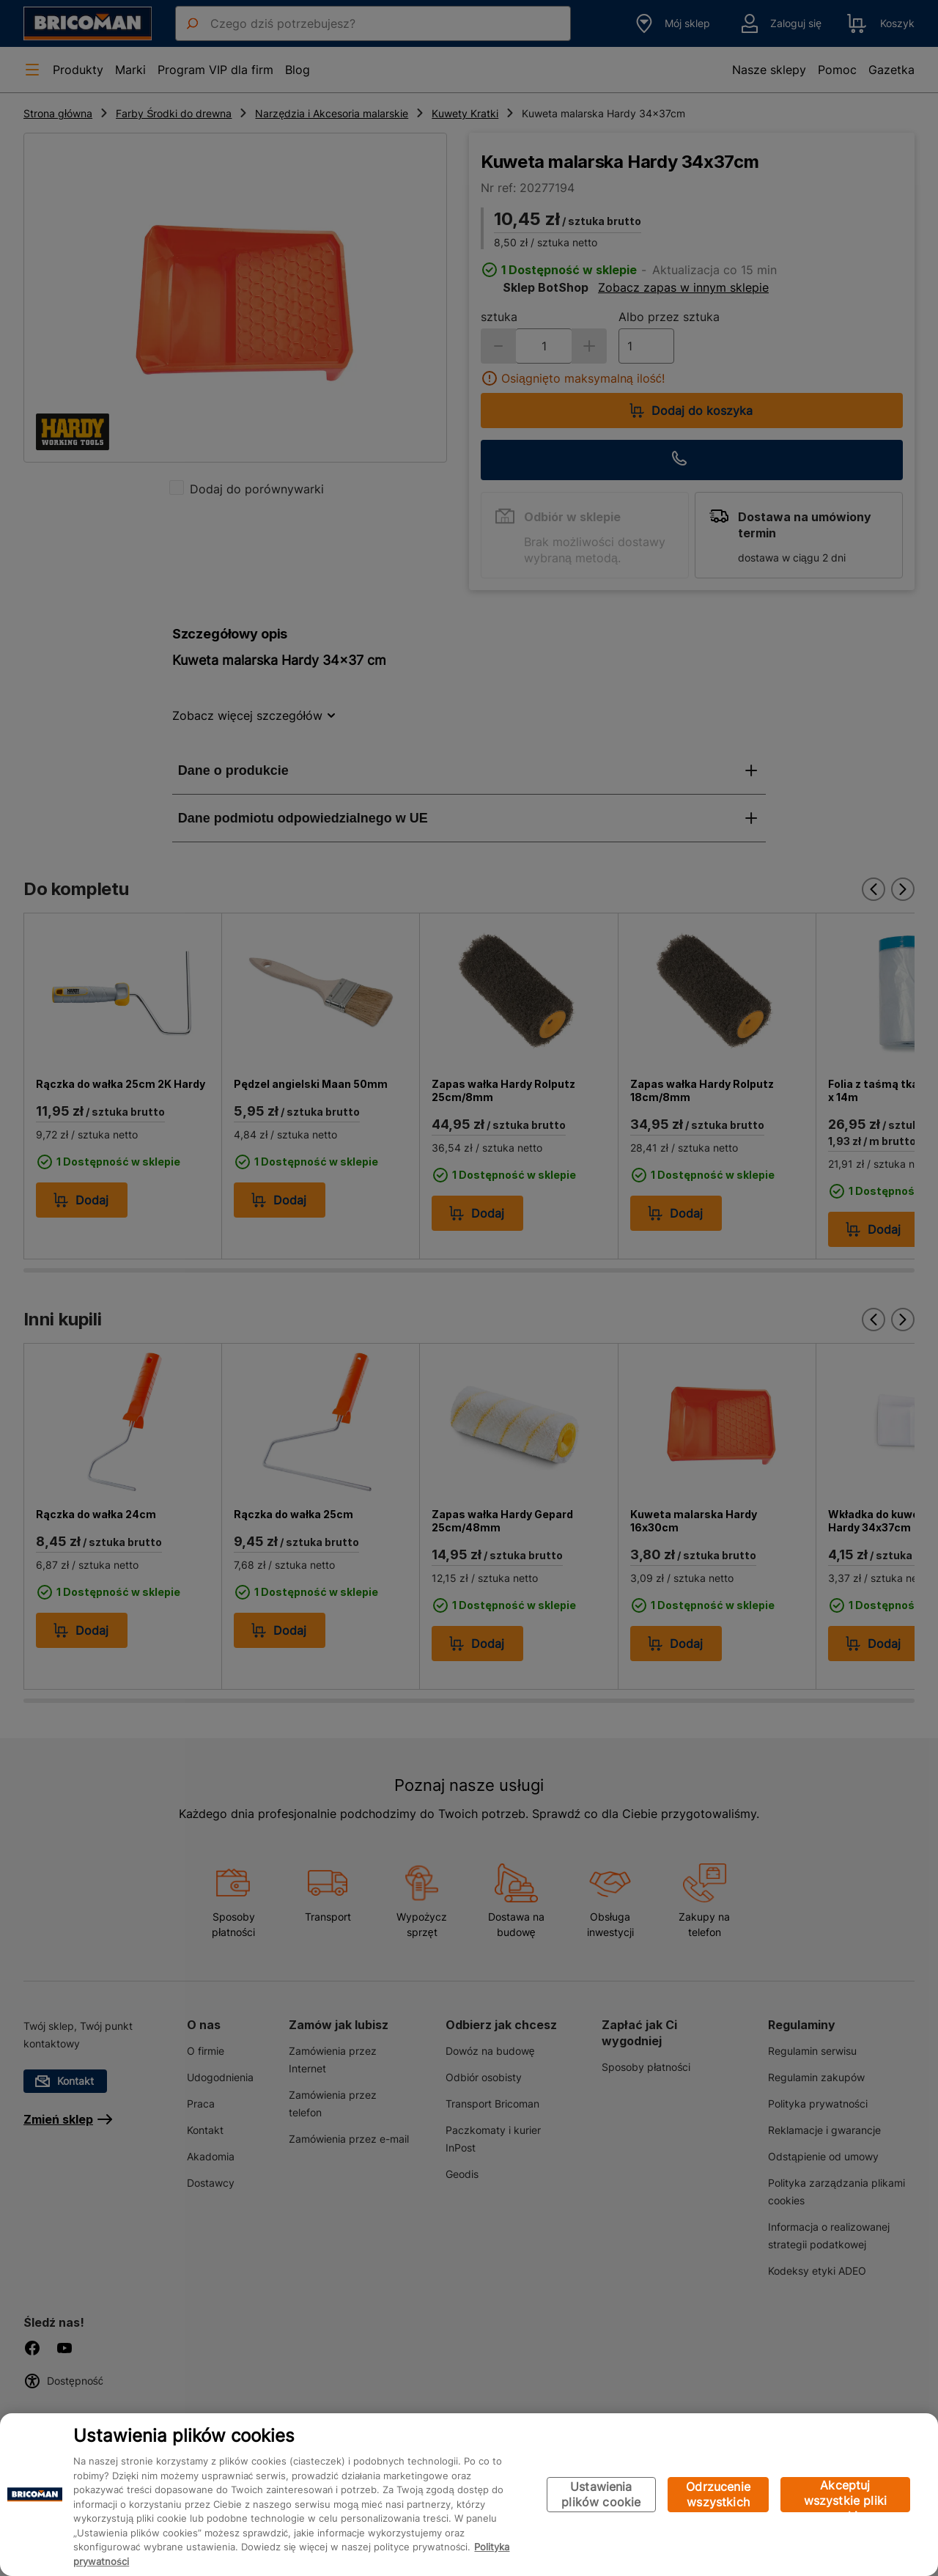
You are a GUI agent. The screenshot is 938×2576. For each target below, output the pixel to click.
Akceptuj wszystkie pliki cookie (845, 2495)
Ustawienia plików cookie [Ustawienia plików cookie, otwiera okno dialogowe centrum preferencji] (600, 2494)
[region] (469, 2494)
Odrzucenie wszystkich (718, 2494)
